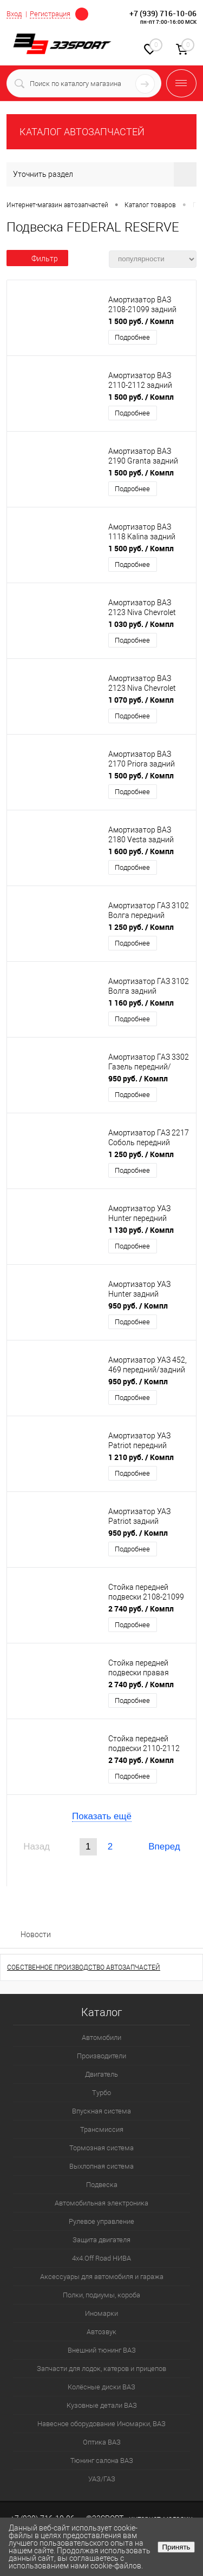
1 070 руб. (141, 700)
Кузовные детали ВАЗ (102, 2405)
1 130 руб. (141, 1230)
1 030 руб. (141, 624)
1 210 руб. (141, 1457)
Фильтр (37, 258)
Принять (176, 2547)
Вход (14, 14)
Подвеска (101, 2185)
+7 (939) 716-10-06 (163, 13)
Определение (81, 13)
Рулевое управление (101, 2221)
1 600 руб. (141, 851)
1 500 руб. (141, 321)
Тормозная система (101, 2148)
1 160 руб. (141, 1003)
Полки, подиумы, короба (101, 2295)
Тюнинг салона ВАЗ (101, 2460)
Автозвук (101, 2332)
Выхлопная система (101, 2166)
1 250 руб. (141, 927)
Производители (101, 2056)
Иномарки (101, 2313)
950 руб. (138, 1078)
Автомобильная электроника (101, 2203)
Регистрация (50, 14)
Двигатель (101, 2074)
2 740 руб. (141, 1608)
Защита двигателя (101, 2240)
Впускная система (101, 2111)
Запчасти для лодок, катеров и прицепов (101, 2368)
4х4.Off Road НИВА (101, 2258)
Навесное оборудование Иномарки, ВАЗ (101, 2424)
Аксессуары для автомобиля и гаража (101, 2277)
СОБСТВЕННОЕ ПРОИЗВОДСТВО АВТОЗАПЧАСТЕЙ (83, 1967)
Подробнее (132, 337)
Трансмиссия (101, 2129)
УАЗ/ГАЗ (101, 2479)
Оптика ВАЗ (102, 2442)
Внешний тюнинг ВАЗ (102, 2350)
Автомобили (101, 2037)
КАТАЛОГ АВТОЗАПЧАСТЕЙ (82, 131)
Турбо (101, 2093)
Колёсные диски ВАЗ (101, 2387)
